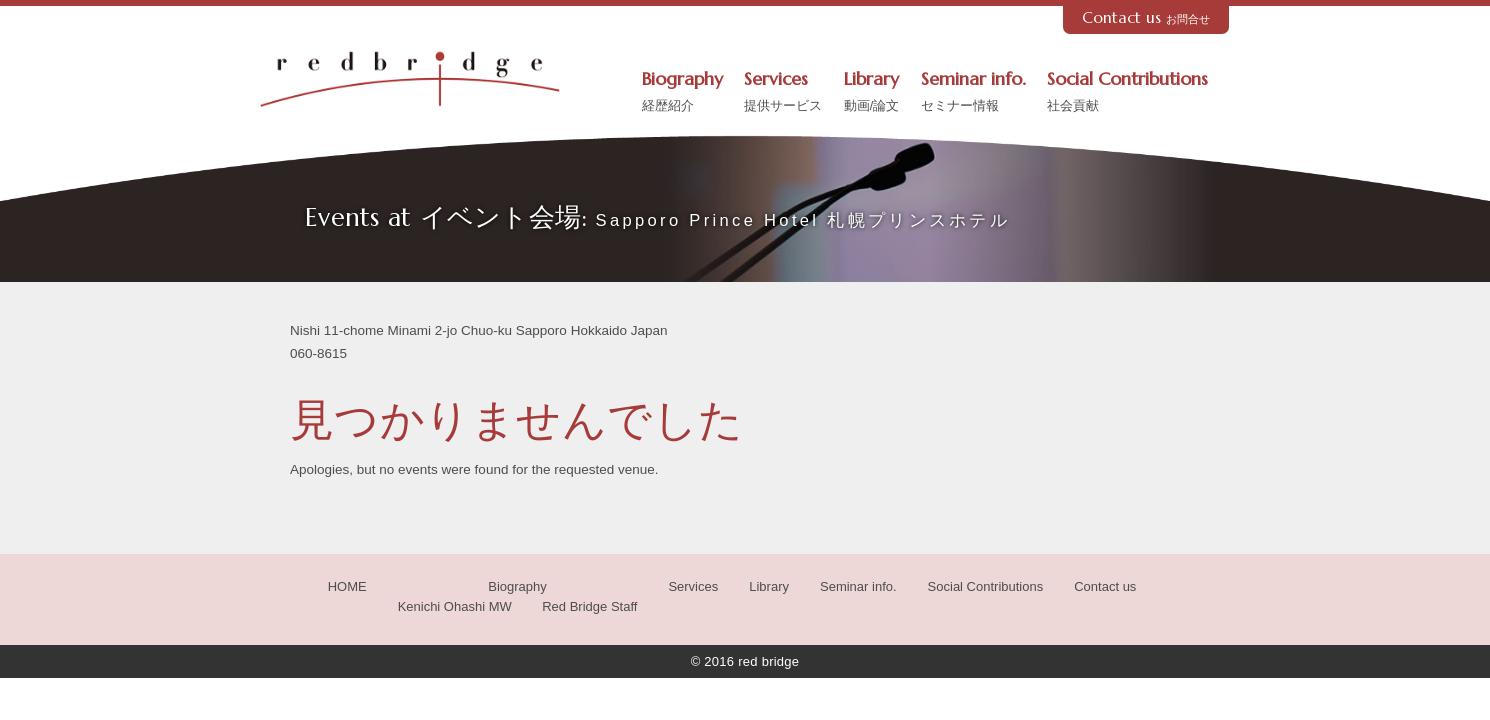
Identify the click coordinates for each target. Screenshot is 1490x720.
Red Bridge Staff (589, 606)
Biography (682, 93)
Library (872, 93)
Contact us (1146, 17)
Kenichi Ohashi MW (455, 606)
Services (783, 93)
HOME (347, 586)
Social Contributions (1127, 93)
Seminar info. (973, 93)
